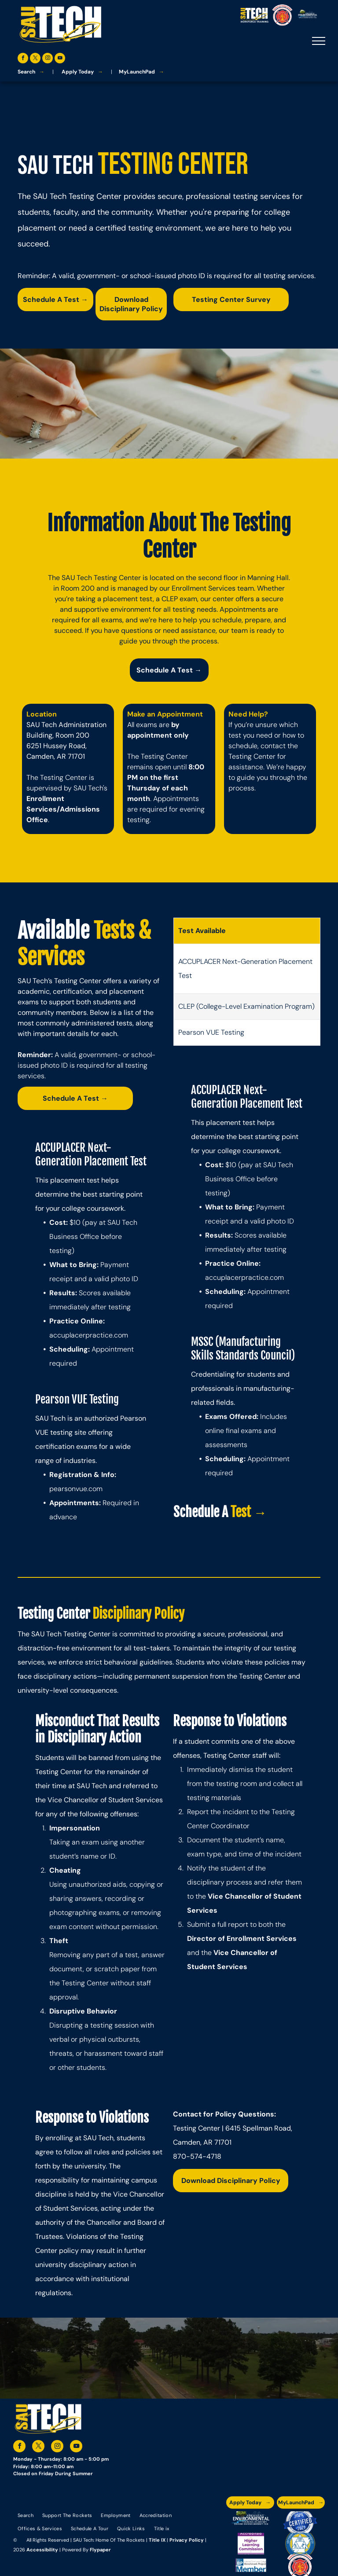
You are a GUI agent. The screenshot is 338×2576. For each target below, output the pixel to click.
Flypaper (100, 2550)
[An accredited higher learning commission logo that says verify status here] (251, 2543)
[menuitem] (25, 2515)
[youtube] (60, 59)
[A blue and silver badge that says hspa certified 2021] (300, 2522)
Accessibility (42, 2550)
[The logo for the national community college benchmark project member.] (251, 2565)
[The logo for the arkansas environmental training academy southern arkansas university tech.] (251, 2522)
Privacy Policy (186, 2540)
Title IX (157, 2540)
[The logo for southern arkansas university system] (300, 2543)
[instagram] (47, 59)
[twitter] (35, 59)
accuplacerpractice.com (88, 1335)
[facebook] (23, 59)
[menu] (318, 40)
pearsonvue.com (76, 1488)
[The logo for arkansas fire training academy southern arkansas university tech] (300, 2565)
